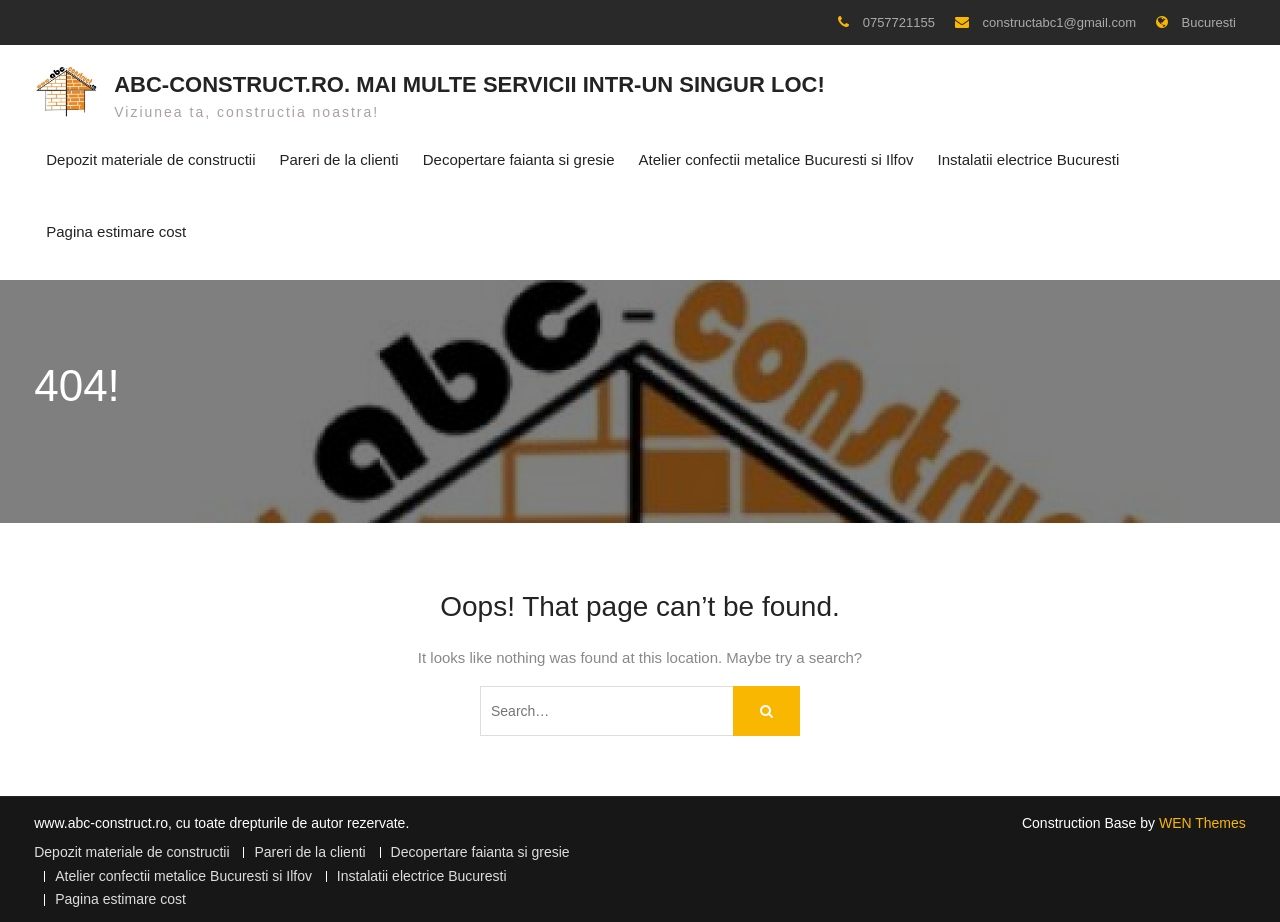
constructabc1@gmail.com (1059, 22)
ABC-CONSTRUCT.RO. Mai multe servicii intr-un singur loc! (469, 81)
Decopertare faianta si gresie (519, 157)
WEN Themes (1202, 817)
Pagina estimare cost (116, 228)
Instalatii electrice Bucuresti (1029, 157)
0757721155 (899, 22)
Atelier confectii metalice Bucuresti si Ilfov (775, 157)
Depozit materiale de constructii (150, 157)
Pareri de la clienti (338, 157)
